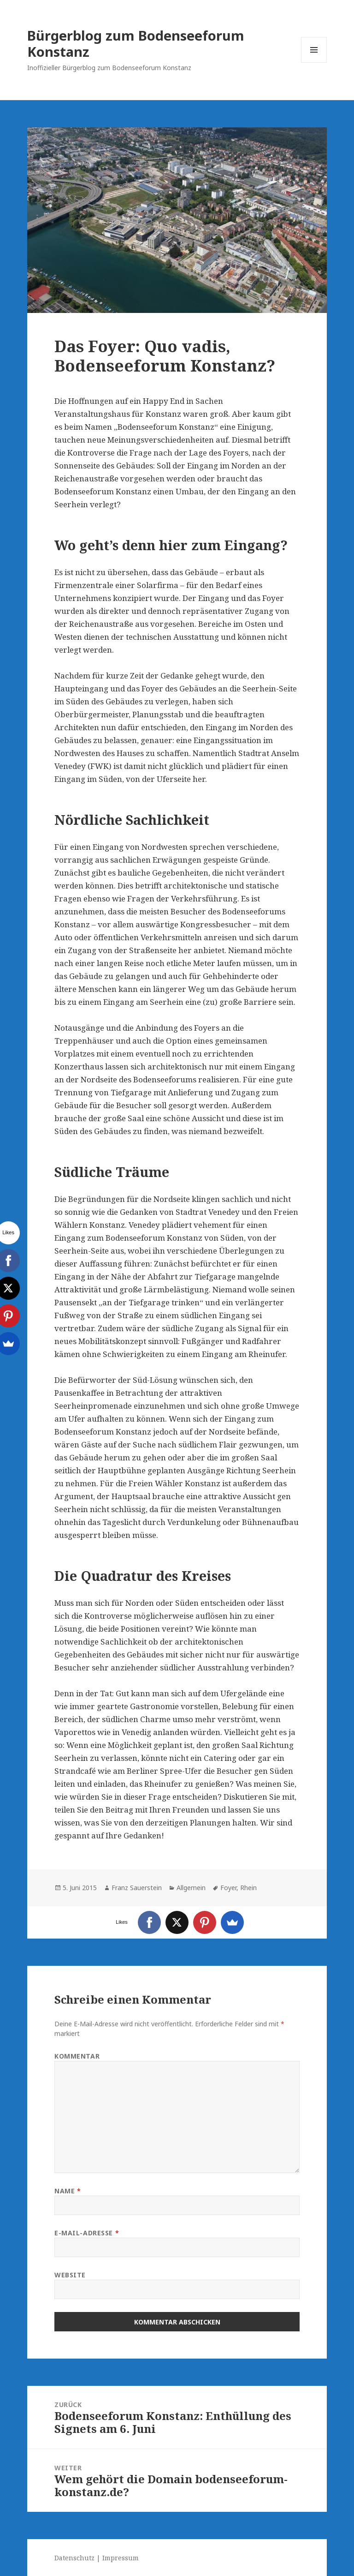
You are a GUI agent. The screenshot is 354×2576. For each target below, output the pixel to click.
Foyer (228, 1887)
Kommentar (77, 2056)
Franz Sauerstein (137, 1887)
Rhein (248, 1887)
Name (67, 2190)
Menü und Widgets (314, 62)
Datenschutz (74, 2557)
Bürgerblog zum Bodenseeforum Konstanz (135, 43)
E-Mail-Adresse (86, 2232)
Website (70, 2274)
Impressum (120, 2557)
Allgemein (191, 1887)
